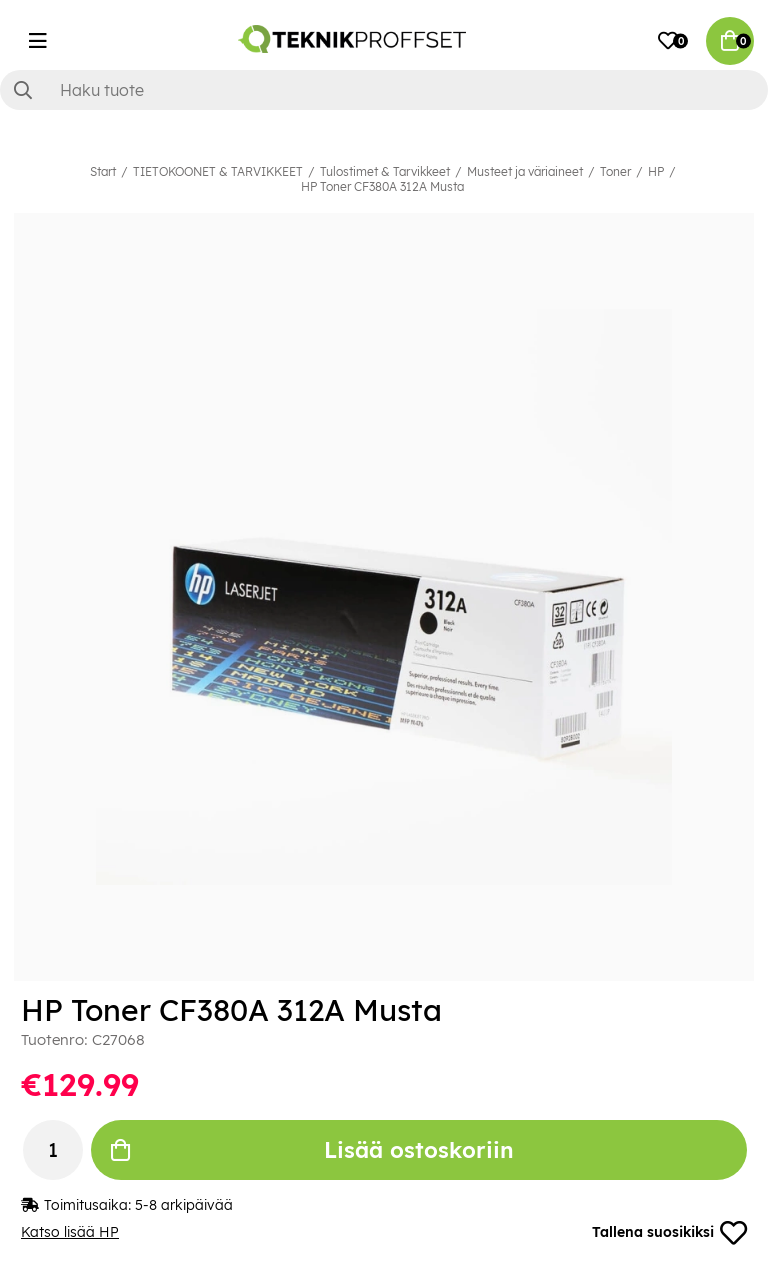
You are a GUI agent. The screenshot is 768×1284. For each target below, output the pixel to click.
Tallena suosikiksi (669, 1233)
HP (656, 171)
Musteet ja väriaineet (525, 171)
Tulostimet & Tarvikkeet (385, 171)
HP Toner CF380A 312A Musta (382, 186)
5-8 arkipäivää (184, 1205)
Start (103, 171)
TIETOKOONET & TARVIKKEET (218, 171)
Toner (615, 171)
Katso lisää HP (70, 1233)
